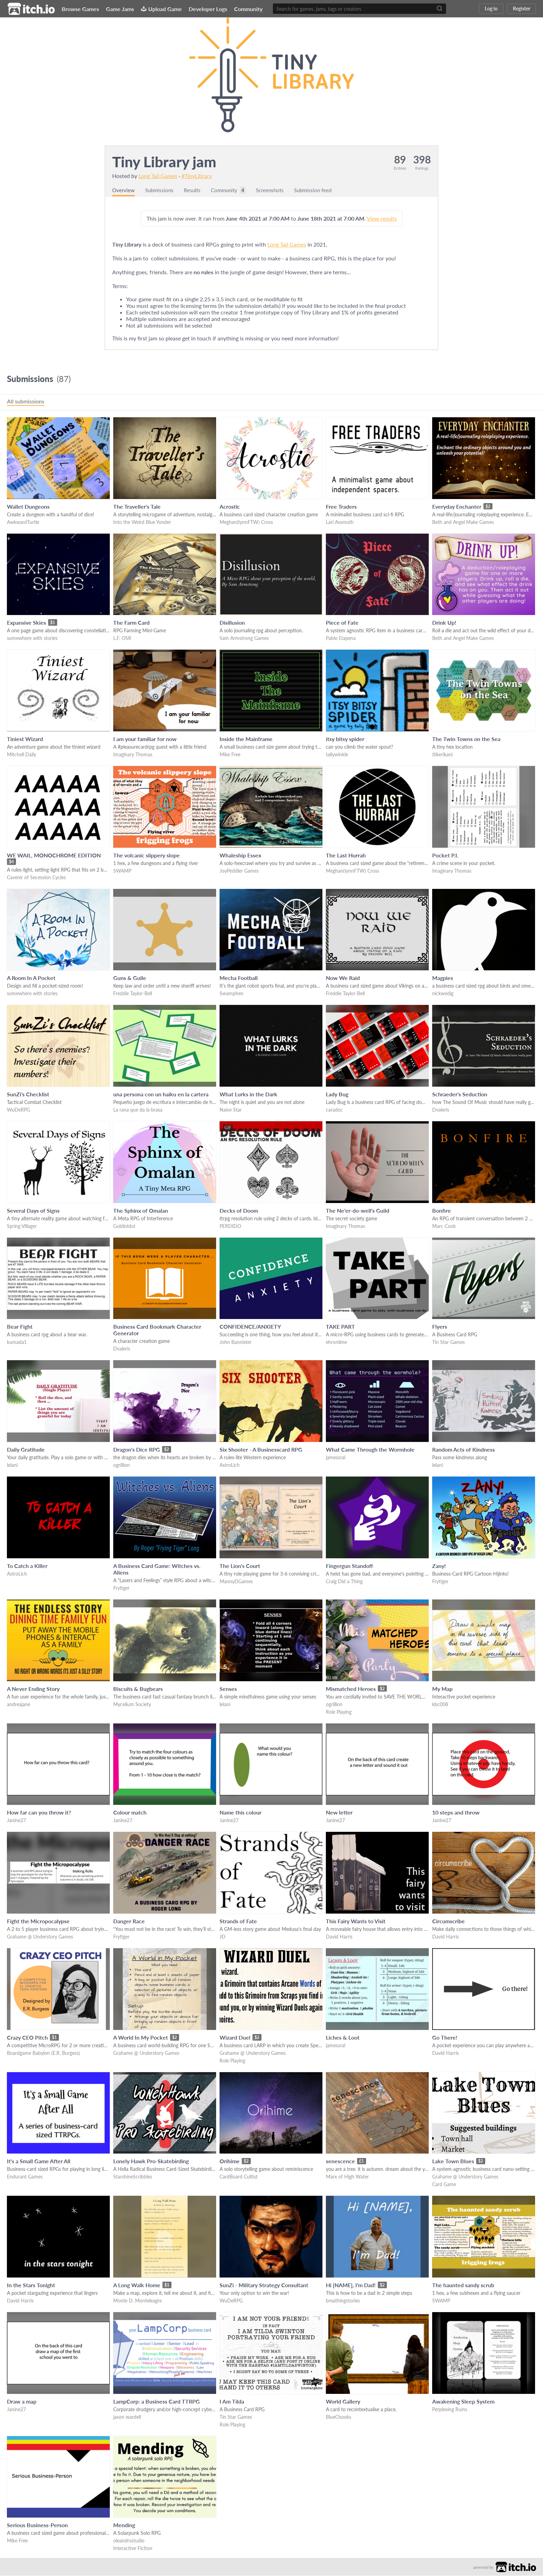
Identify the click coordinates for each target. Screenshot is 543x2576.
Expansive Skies (26, 623)
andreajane (18, 1705)
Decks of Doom (239, 1210)
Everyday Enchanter (456, 506)
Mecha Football (239, 978)
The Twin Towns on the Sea (466, 739)
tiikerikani (442, 755)
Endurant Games (25, 2177)
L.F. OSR (122, 638)
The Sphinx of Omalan (140, 1210)
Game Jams (120, 9)
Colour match (129, 1812)
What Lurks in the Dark (248, 1094)
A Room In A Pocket (31, 978)
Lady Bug (337, 1094)
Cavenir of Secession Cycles (36, 878)
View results (382, 218)
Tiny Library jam (164, 161)
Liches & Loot (342, 2037)
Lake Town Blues (453, 2161)
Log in (491, 8)
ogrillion (121, 1465)
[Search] (439, 8)
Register (521, 8)
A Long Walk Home (136, 2285)
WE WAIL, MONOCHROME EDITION (54, 855)
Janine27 (16, 1821)
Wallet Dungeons (28, 506)
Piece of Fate (342, 623)
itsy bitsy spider (345, 739)
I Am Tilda (232, 2401)
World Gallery (343, 2401)
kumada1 (17, 1342)
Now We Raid (343, 978)
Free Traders (341, 506)
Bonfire (441, 1210)
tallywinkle (337, 755)
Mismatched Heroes (351, 1689)
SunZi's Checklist (28, 1094)
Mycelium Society (132, 1705)
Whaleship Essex (240, 855)
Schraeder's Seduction (459, 1094)
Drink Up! (444, 623)
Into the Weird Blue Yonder (142, 522)
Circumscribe (448, 1921)
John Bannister (235, 1342)
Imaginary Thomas (132, 755)
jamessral (335, 1458)
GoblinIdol (124, 1226)
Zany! (439, 1566)
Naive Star (231, 1110)
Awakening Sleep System (463, 2401)
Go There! (444, 2037)
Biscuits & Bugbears (138, 1689)
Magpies (442, 978)
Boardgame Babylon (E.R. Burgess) (43, 2053)
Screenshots (276, 190)
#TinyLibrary (196, 175)
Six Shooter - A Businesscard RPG (261, 1449)
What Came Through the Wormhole (370, 1449)
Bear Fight (20, 1326)
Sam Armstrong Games (244, 638)
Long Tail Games (158, 175)
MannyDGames (236, 1582)
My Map (442, 1689)
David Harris (339, 1937)
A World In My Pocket (140, 2037)
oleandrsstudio (128, 2541)
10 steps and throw (456, 1812)
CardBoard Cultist (239, 2177)
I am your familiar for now (145, 739)
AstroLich (230, 1465)
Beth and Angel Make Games (463, 522)
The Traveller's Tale (137, 506)
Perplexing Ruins (449, 2410)
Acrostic (230, 506)
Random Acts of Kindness (463, 1449)
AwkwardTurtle (23, 522)
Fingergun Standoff (349, 1566)
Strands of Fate (238, 1921)
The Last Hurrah (346, 855)
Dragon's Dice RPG (136, 1449)
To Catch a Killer (27, 1566)
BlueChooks (338, 2417)
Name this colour (240, 1812)
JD (222, 1937)
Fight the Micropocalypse (38, 1921)
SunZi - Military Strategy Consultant (264, 2285)
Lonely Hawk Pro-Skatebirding (151, 2161)
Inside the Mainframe (246, 739)
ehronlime (336, 1342)
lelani (12, 1465)
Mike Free (230, 755)
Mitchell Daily (21, 755)
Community (248, 9)
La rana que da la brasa (137, 1110)
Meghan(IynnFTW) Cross (246, 522)
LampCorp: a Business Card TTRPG (156, 2401)
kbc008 (440, 1705)
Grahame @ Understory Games (40, 1937)
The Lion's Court (240, 1566)
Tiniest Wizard (25, 739)
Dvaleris (440, 1110)
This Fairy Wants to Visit (355, 1921)
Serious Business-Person (37, 2525)
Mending (124, 2525)
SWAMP (122, 871)
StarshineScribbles (132, 2177)
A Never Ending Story (33, 1689)
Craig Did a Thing (344, 1582)
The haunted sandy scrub (463, 2285)
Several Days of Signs (33, 1210)
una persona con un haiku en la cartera (160, 1094)
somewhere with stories (32, 638)
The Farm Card (131, 623)
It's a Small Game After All (38, 2161)
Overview (124, 190)
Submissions (161, 190)
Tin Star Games (448, 1342)
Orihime (230, 2161)
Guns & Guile (129, 978)
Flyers (439, 1326)
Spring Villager (22, 1226)
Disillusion (232, 623)
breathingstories (343, 2301)
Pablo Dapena (341, 638)
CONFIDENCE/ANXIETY (250, 1326)
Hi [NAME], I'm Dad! (351, 2285)
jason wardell (127, 2417)
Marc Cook (444, 1226)
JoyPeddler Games (239, 871)
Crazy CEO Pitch (27, 2037)
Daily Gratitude (26, 1449)
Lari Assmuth (340, 522)
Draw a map (21, 2401)
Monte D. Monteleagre (137, 2301)
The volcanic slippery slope (146, 855)
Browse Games (80, 9)
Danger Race (129, 1921)
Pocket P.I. (445, 855)
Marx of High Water (347, 2177)
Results (195, 190)
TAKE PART (340, 1326)
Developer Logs (208, 9)
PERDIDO (230, 1226)
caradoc (334, 1110)
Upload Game (161, 9)
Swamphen (231, 994)
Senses (228, 1689)
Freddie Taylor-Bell (132, 994)
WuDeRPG (18, 1110)
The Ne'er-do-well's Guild (357, 1210)
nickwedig (442, 994)
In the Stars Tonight (31, 2285)
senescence (340, 2161)
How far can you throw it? (39, 1812)
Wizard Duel (235, 2037)
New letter (339, 1812)
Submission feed (321, 190)
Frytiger (121, 1588)
